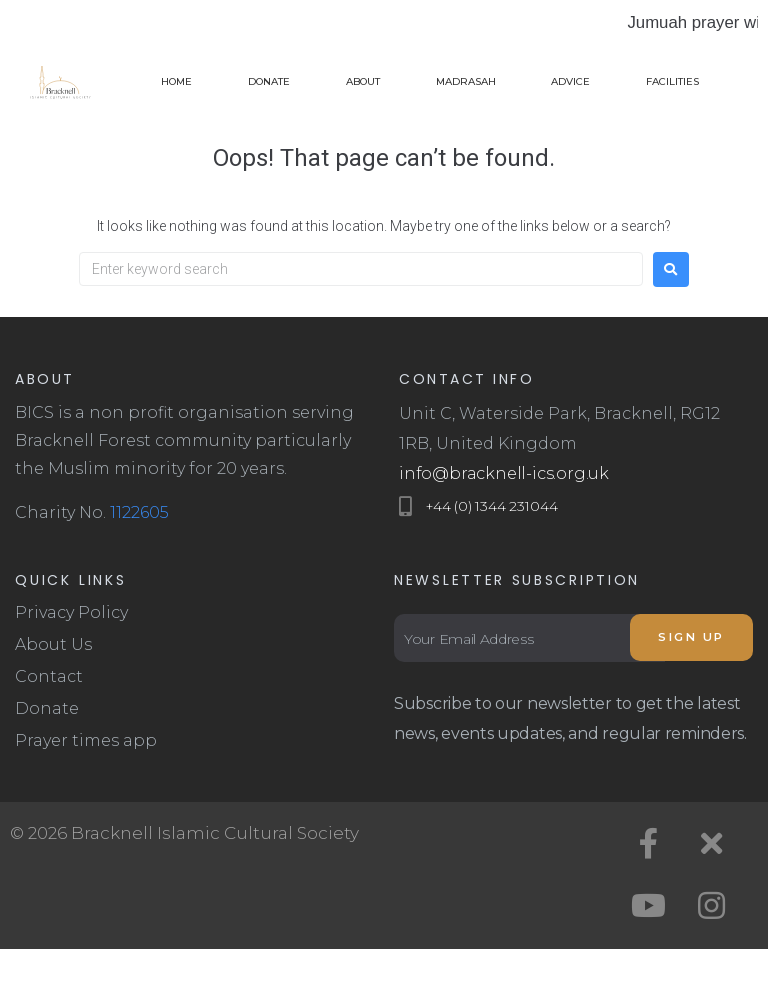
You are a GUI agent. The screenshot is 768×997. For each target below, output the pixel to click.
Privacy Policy (71, 612)
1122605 (139, 512)
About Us (53, 644)
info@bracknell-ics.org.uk (504, 473)
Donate (47, 708)
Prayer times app (86, 740)
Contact (49, 676)
